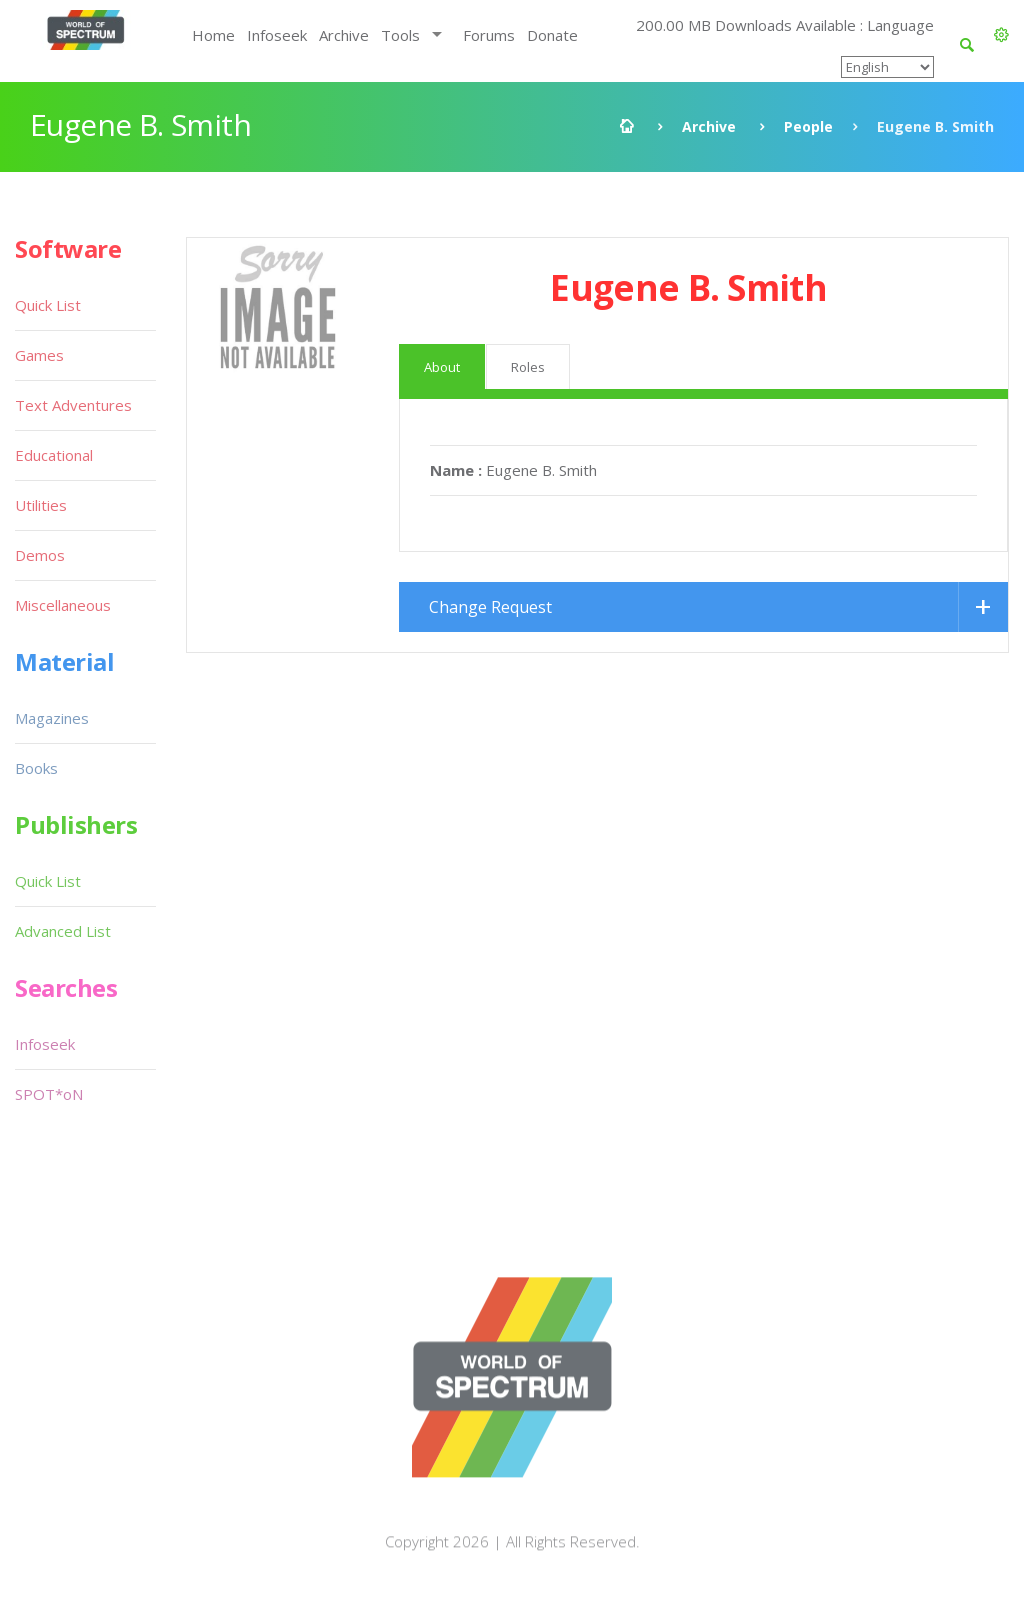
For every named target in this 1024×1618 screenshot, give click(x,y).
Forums (489, 35)
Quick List (48, 305)
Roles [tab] (528, 367)
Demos (40, 555)
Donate (552, 35)
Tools (400, 35)
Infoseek (277, 35)
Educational (54, 455)
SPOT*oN (49, 1094)
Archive (344, 35)
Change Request (490, 607)
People (808, 126)
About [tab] (442, 367)
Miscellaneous (63, 605)
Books (36, 768)
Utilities (41, 505)
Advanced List (63, 931)
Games (39, 355)
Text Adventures (73, 405)
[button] (1001, 35)
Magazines (52, 718)
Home (213, 35)
